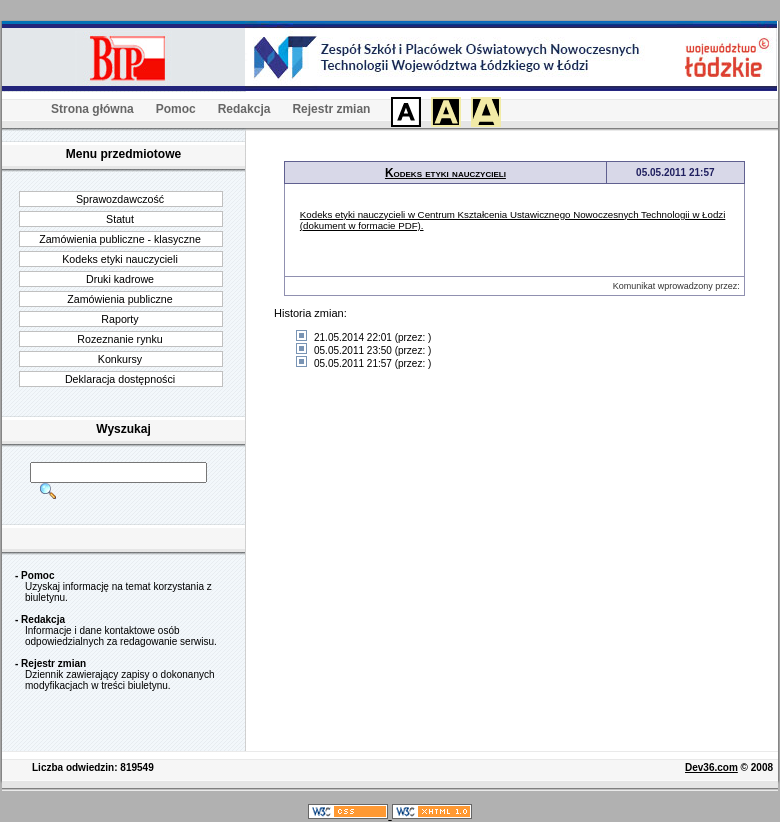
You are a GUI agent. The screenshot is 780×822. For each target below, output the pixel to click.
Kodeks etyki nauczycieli (120, 259)
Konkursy (120, 359)
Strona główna (92, 109)
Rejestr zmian (331, 109)
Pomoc (176, 109)
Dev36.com (711, 767)
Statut (120, 219)
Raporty (119, 319)
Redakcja (244, 109)
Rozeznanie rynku (119, 339)
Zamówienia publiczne (119, 299)
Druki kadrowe (120, 279)
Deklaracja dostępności (120, 379)
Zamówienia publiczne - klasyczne (120, 239)
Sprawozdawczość (120, 199)
